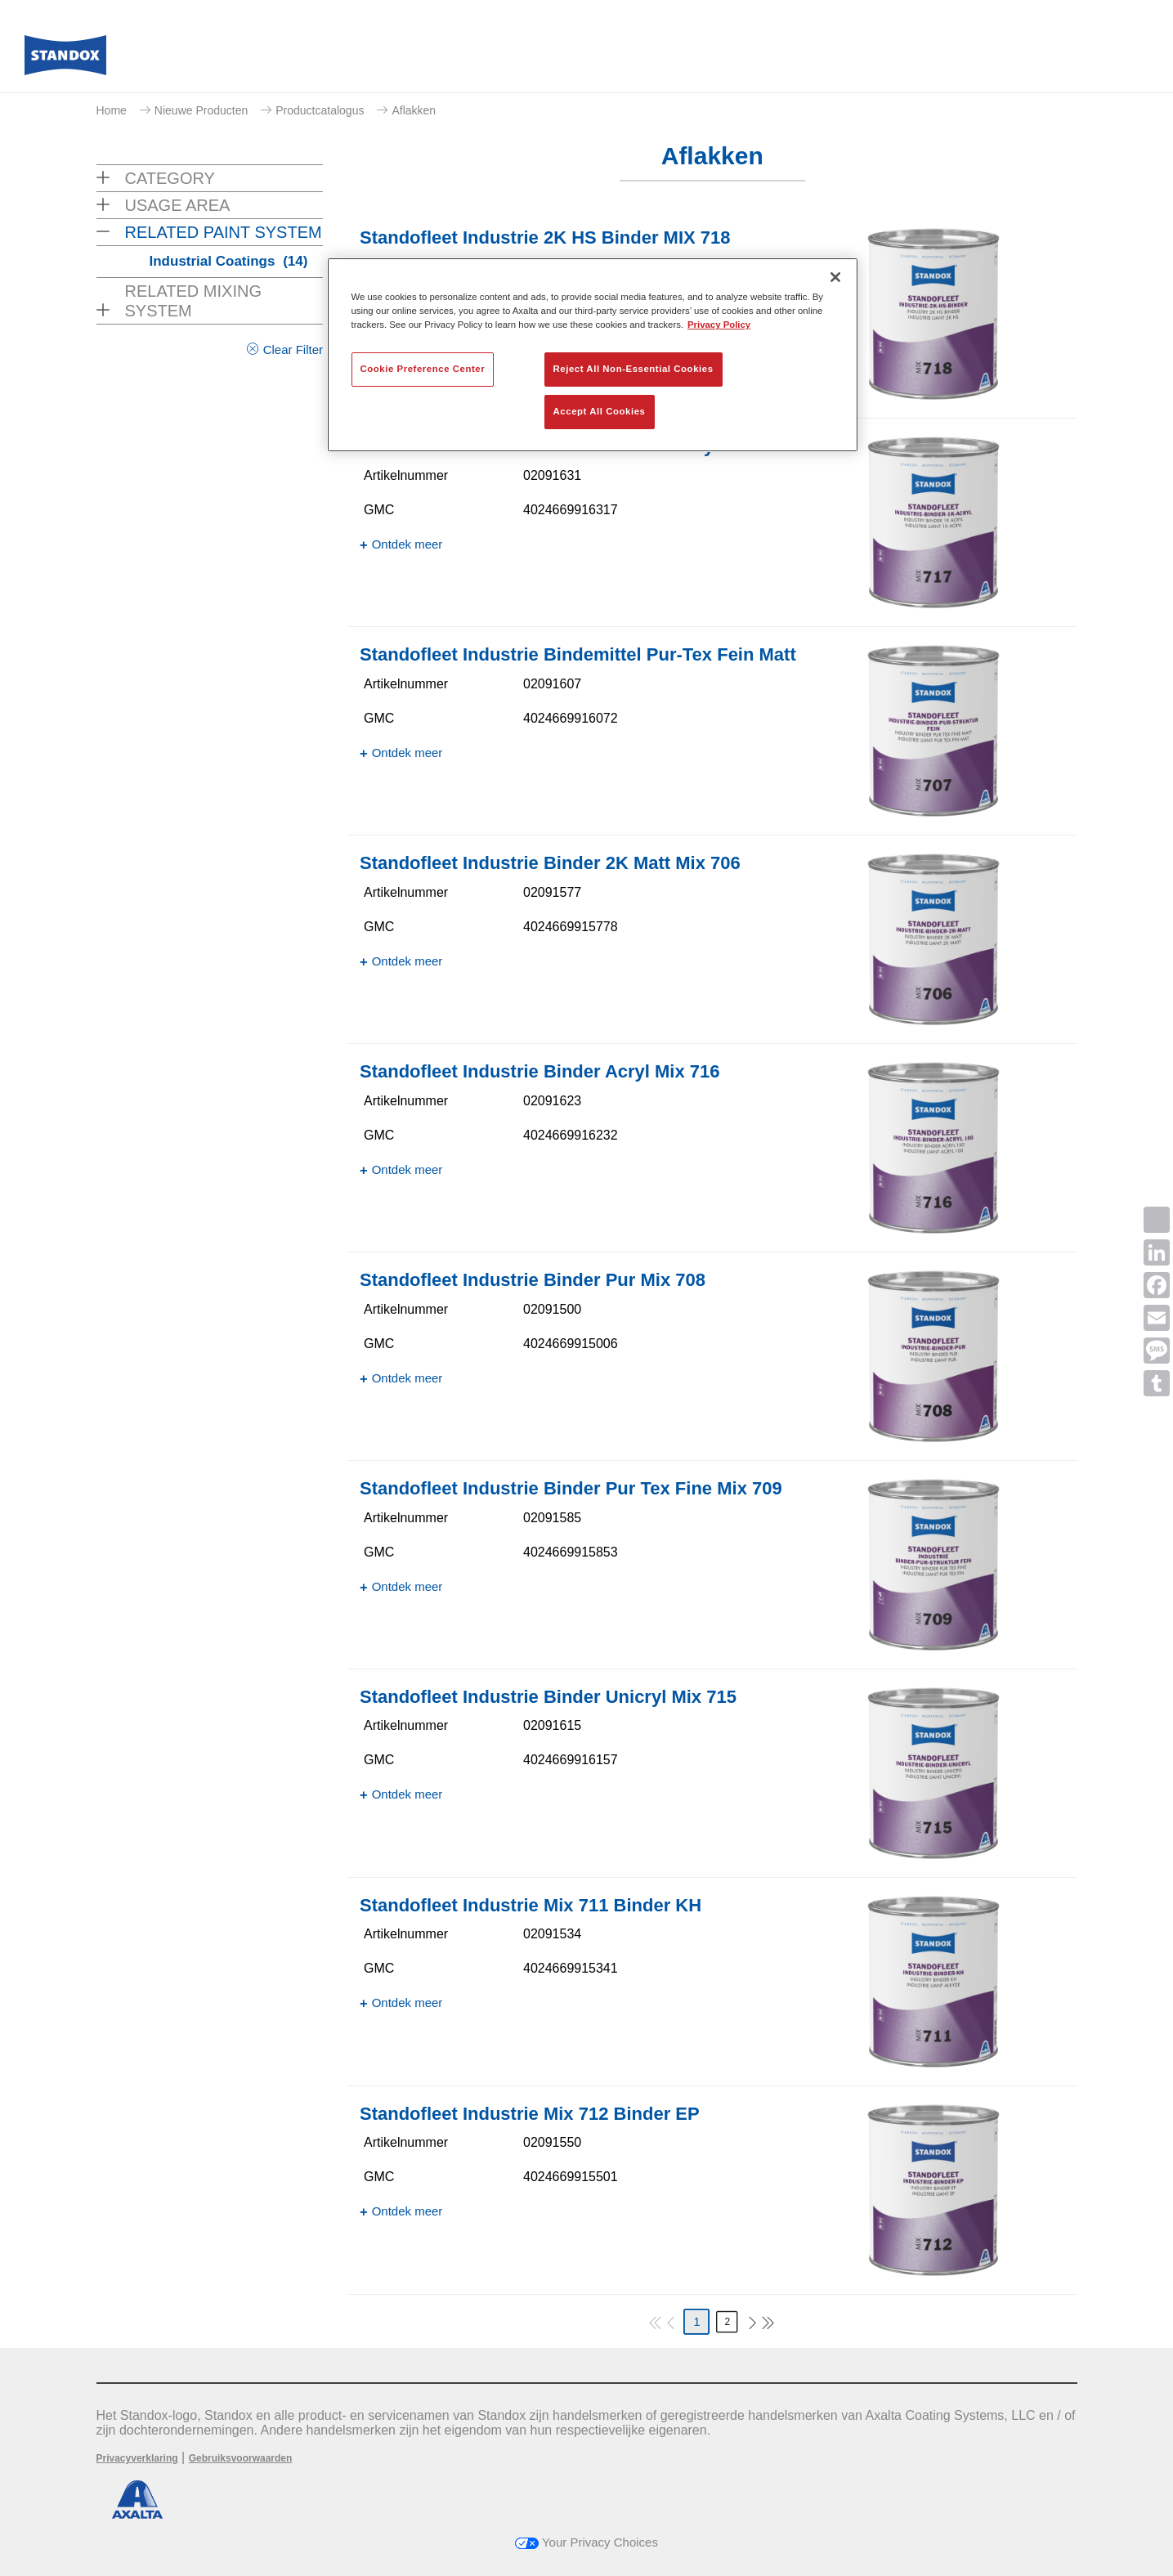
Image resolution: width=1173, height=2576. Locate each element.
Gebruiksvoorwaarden (241, 2458)
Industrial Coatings (229, 261)
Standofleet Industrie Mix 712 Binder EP (530, 2113)
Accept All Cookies (599, 411)
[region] (592, 355)
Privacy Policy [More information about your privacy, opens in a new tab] (718, 324)
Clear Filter (293, 349)
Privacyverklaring (137, 2458)
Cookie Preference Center (423, 369)
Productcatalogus (319, 110)
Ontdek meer (407, 544)
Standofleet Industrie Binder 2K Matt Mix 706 (550, 863)
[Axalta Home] (65, 59)
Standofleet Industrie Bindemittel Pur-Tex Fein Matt (578, 654)
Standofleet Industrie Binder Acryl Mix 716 (540, 1071)
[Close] (835, 277)
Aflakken (414, 110)
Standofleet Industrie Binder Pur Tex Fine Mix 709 (571, 1488)
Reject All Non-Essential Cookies (633, 369)
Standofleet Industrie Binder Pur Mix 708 (532, 1280)
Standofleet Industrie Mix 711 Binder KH (530, 1905)
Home (111, 110)
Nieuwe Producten (201, 110)
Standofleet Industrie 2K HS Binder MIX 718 (545, 237)
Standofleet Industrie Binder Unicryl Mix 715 (548, 1697)
